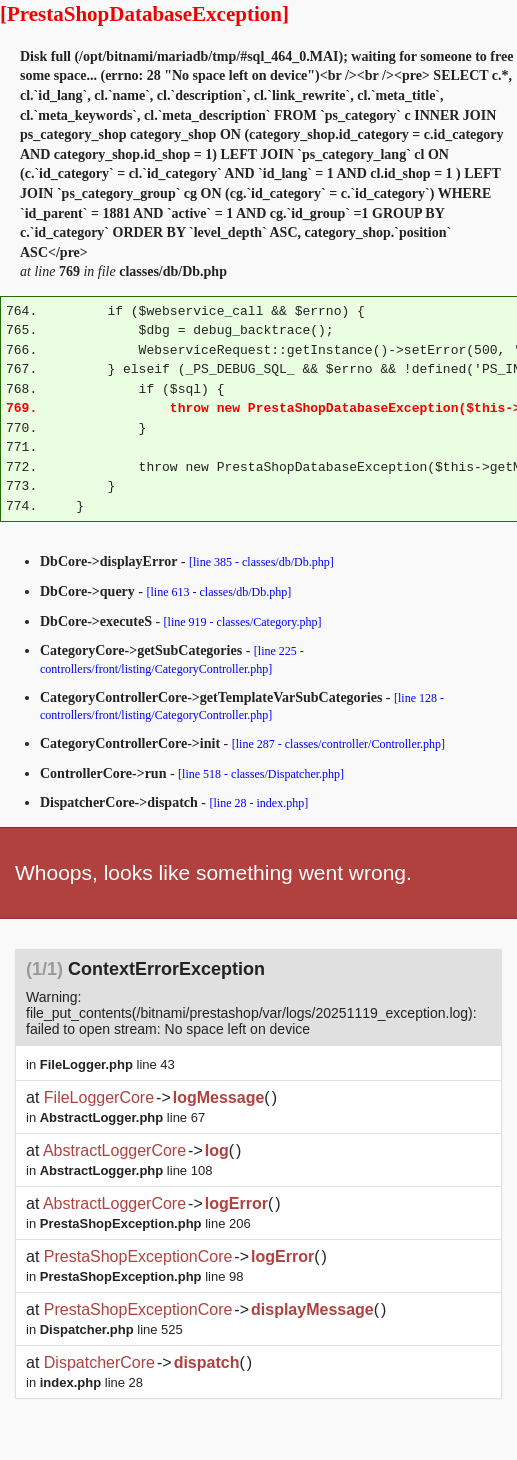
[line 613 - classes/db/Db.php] (219, 592)
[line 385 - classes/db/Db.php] (261, 562)
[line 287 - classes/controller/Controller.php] (338, 744)
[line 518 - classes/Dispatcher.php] (261, 774)
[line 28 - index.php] (259, 803)
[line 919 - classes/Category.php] (243, 622)
